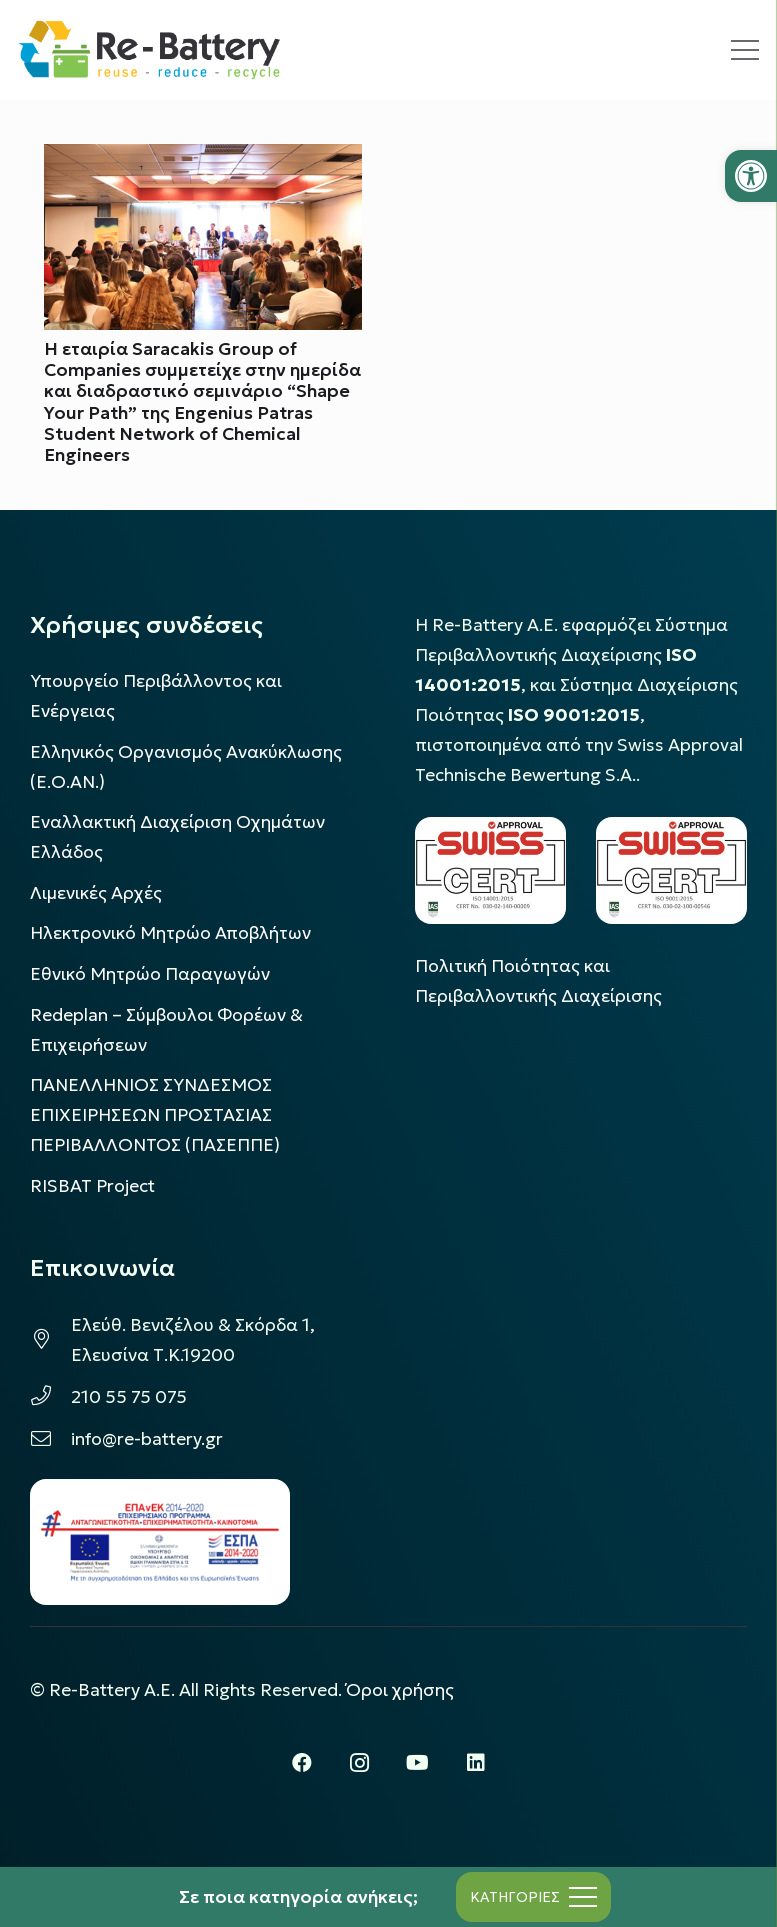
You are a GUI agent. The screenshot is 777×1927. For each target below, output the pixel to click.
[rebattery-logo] (149, 50)
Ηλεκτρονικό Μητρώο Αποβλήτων (170, 933)
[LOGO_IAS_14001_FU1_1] (490, 870)
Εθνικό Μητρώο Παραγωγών (150, 974)
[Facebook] (302, 1763)
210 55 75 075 (129, 1397)
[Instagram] (360, 1763)
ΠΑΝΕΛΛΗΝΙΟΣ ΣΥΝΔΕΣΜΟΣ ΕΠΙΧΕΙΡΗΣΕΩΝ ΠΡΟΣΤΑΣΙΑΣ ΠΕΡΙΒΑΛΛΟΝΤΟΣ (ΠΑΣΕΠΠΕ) (155, 1115)
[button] (751, 176)
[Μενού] (745, 50)
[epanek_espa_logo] (160, 1542)
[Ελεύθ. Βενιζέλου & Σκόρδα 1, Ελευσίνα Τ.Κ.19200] (50, 1340)
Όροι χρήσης (400, 1690)
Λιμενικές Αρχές (96, 893)
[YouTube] (418, 1763)
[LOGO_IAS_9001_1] (671, 870)
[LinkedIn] (476, 1763)
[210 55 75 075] (50, 1397)
